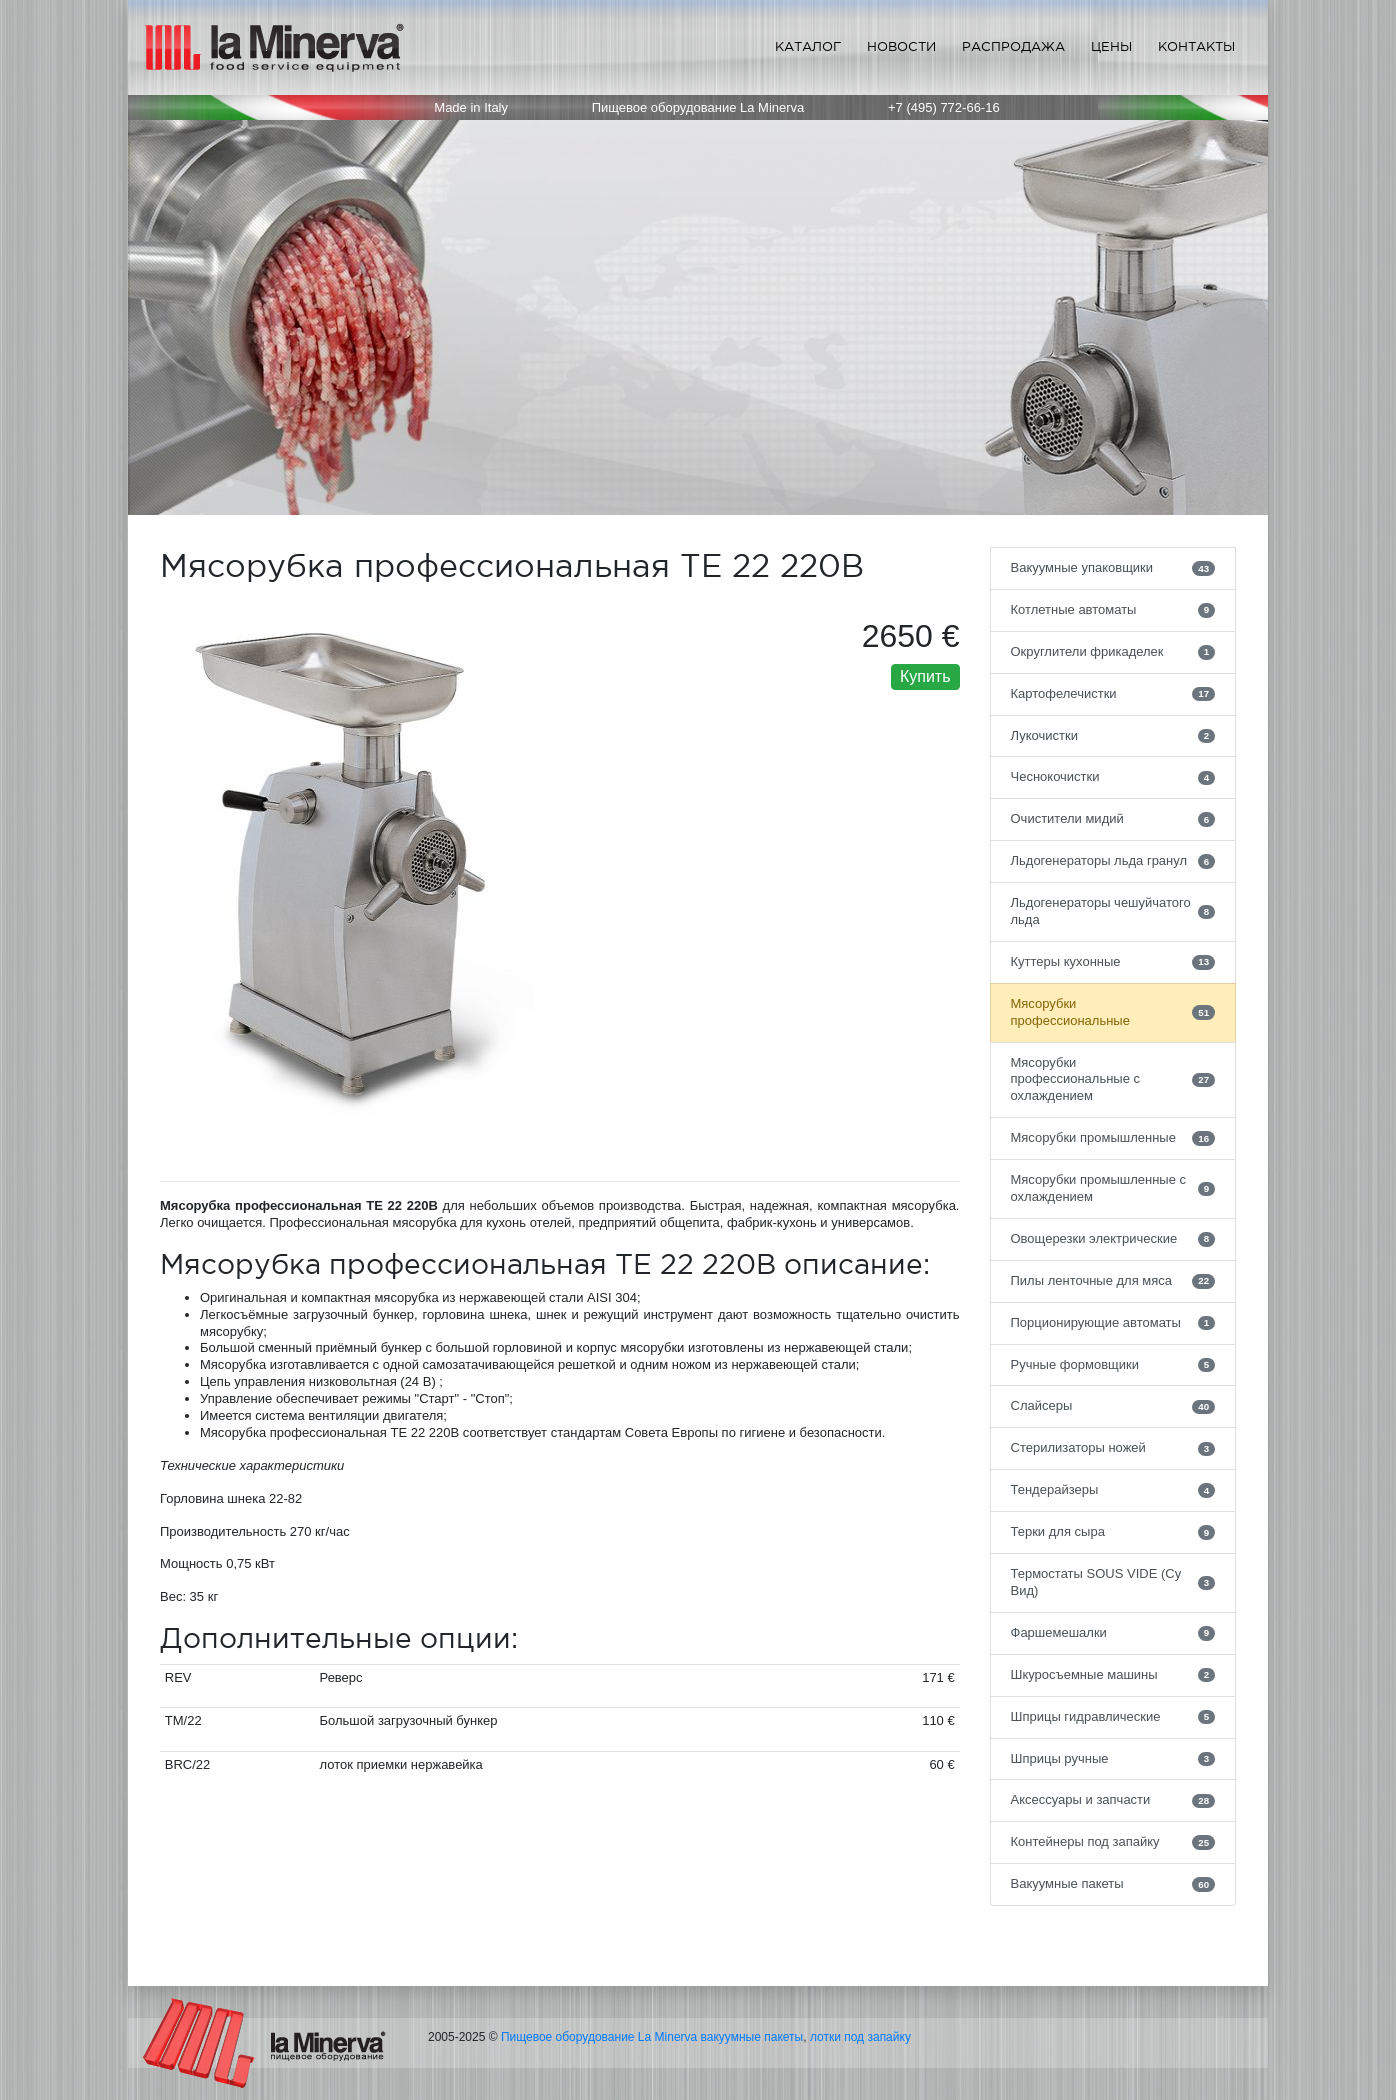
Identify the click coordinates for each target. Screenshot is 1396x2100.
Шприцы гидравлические (1113, 1717)
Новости (901, 46)
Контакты (1196, 46)
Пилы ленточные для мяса (1113, 1281)
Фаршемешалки (1113, 1633)
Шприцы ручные (1113, 1759)
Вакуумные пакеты (1113, 1884)
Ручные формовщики (1113, 1365)
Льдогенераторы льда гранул (1113, 861)
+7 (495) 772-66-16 (944, 107)
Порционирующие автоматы (1113, 1323)
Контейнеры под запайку (1113, 1842)
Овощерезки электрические (1113, 1239)
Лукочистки (1113, 736)
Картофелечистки (1113, 694)
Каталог (808, 46)
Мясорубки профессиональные (1113, 1012)
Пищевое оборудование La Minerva (599, 2037)
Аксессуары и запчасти (1113, 1800)
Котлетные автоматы (1113, 610)
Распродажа (1013, 46)
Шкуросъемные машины (1113, 1675)
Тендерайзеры (1113, 1490)
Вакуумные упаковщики (1113, 568)
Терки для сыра (1113, 1532)
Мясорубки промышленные (1113, 1138)
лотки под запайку (860, 2037)
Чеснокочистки (1113, 777)
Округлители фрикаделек (1113, 652)
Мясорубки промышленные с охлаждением (1113, 1188)
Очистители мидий (1113, 819)
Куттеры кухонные (1113, 962)
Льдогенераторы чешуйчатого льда (1113, 911)
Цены (1111, 46)
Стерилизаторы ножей (1113, 1448)
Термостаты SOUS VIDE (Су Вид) (1113, 1582)
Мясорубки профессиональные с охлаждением (1113, 1079)
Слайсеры (1113, 1406)
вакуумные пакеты (752, 2037)
